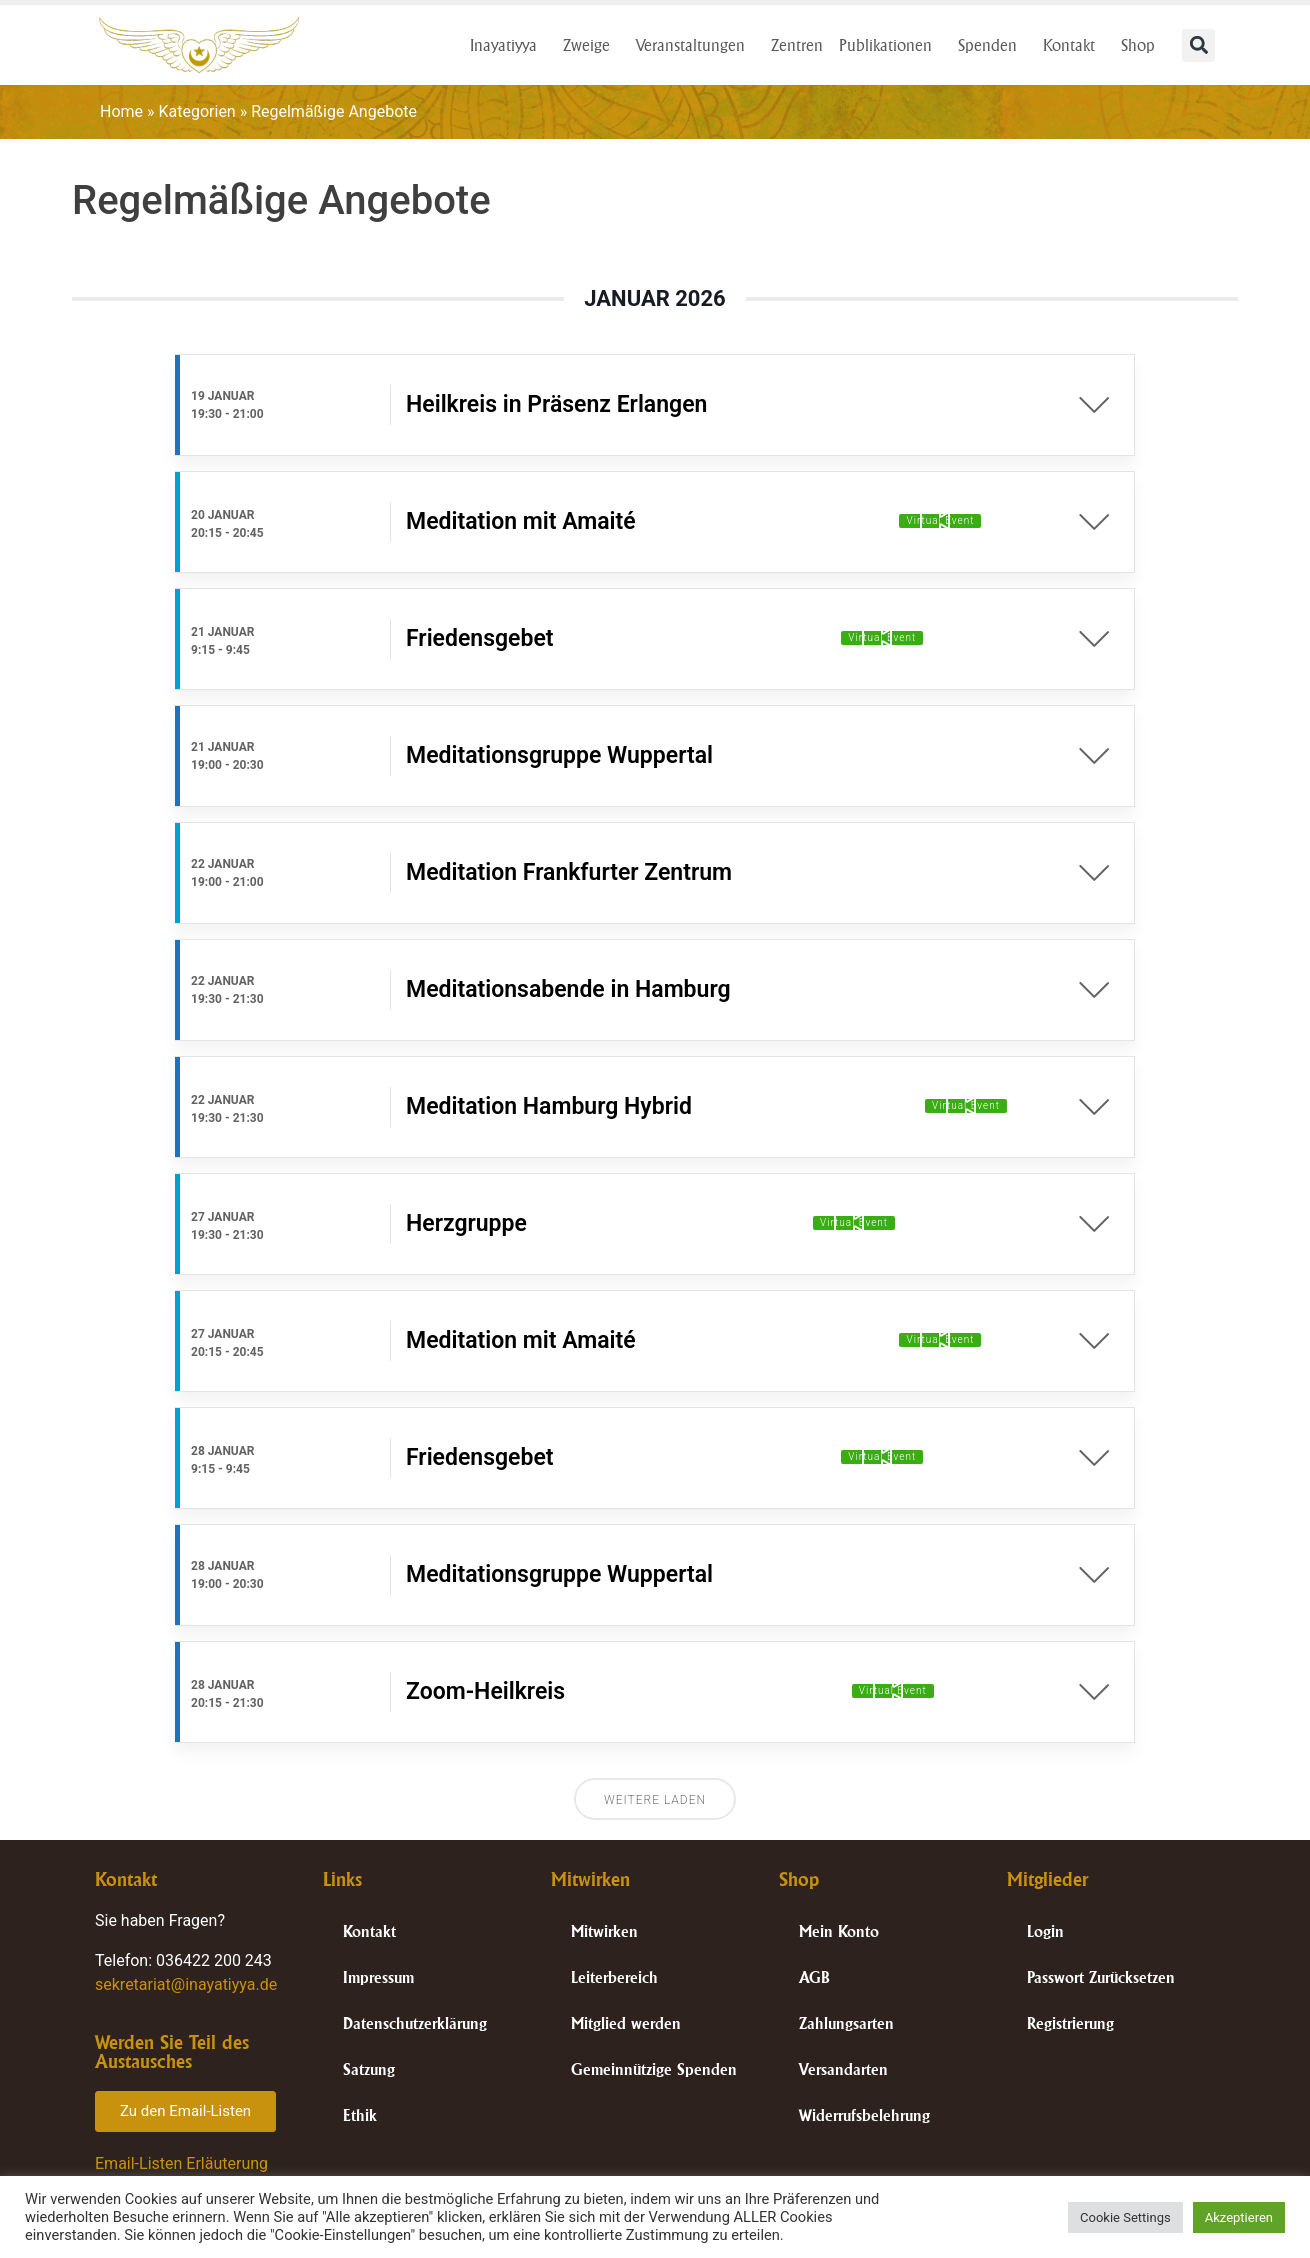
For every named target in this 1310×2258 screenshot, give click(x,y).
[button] (1198, 45)
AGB (814, 1977)
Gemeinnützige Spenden (654, 2069)
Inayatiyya (508, 45)
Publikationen (890, 45)
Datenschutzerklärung (415, 2023)
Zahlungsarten (846, 2023)
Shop (1143, 45)
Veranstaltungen (695, 45)
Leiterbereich (614, 1977)
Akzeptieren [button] (1239, 2217)
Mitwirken (604, 1931)
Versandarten (843, 2069)
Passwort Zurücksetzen (1101, 1977)
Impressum (378, 1977)
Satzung (369, 2069)
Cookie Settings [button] (1125, 2217)
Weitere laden (655, 1800)
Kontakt (1074, 45)
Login (1045, 1931)
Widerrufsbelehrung (864, 2115)
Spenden (992, 45)
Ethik (360, 2115)
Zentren (797, 45)
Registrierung (1070, 2023)
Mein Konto (839, 1931)
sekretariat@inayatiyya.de (186, 1984)
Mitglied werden (626, 2023)
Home (121, 111)
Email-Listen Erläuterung (181, 2163)
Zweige (591, 45)
